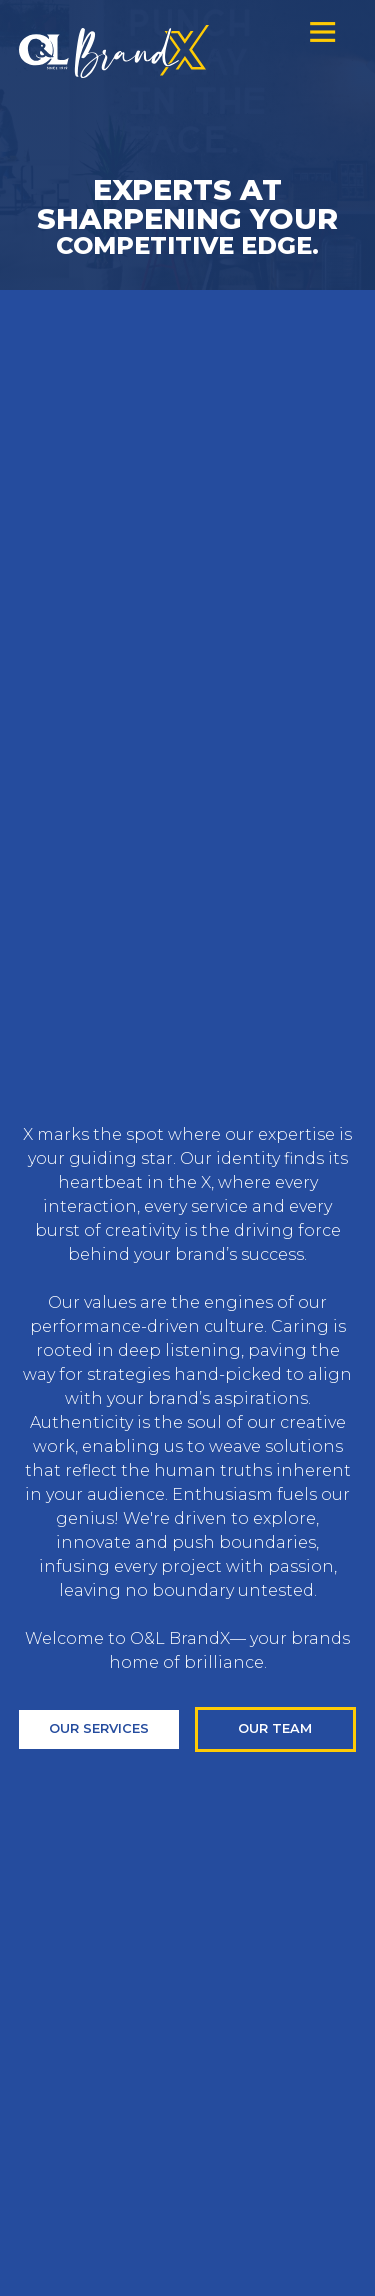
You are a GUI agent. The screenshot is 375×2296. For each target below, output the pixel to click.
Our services (99, 1728)
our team (275, 1728)
